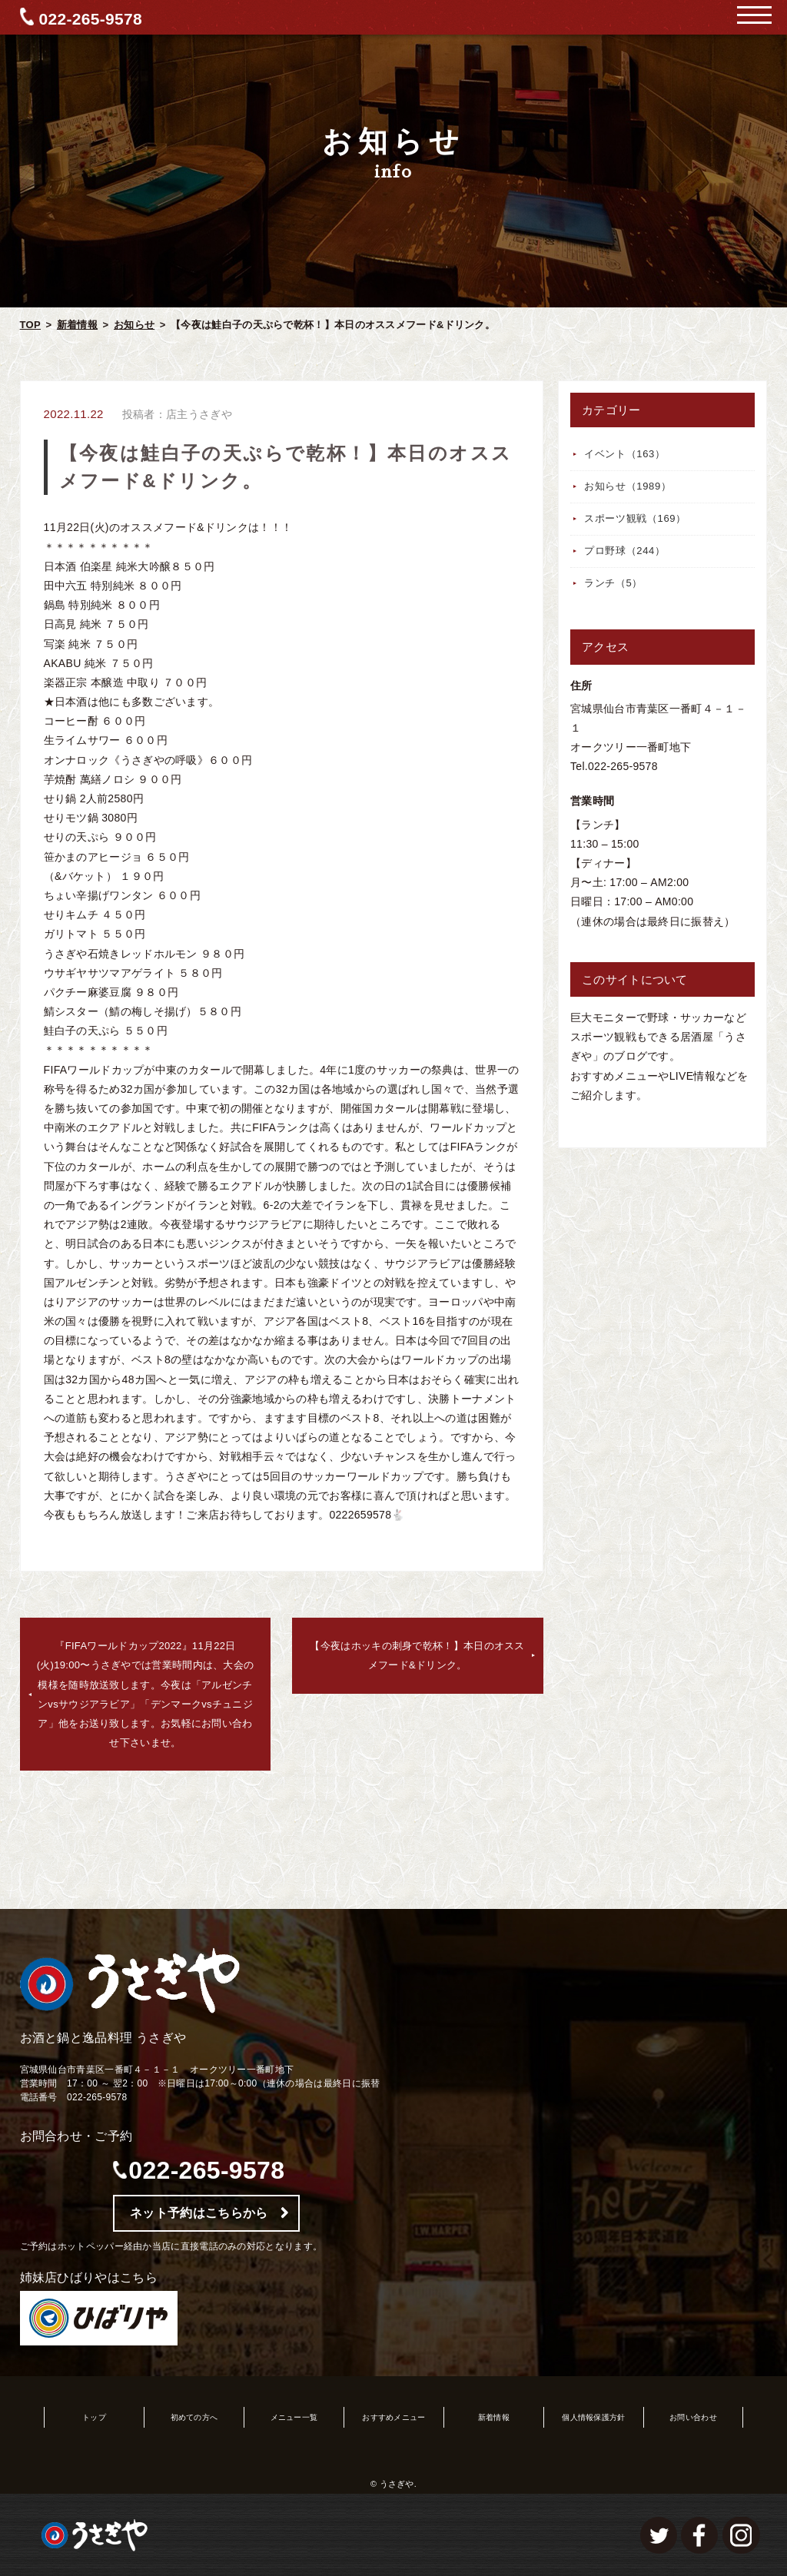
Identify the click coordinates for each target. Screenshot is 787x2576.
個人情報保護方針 (593, 2417)
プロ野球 (625, 550)
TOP (30, 324)
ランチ (613, 583)
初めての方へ (194, 2417)
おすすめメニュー (393, 2417)
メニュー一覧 (294, 2417)
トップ (94, 2417)
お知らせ (134, 324)
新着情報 (77, 324)
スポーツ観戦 (635, 518)
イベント (625, 454)
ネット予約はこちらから (198, 2212)
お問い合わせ (693, 2417)
